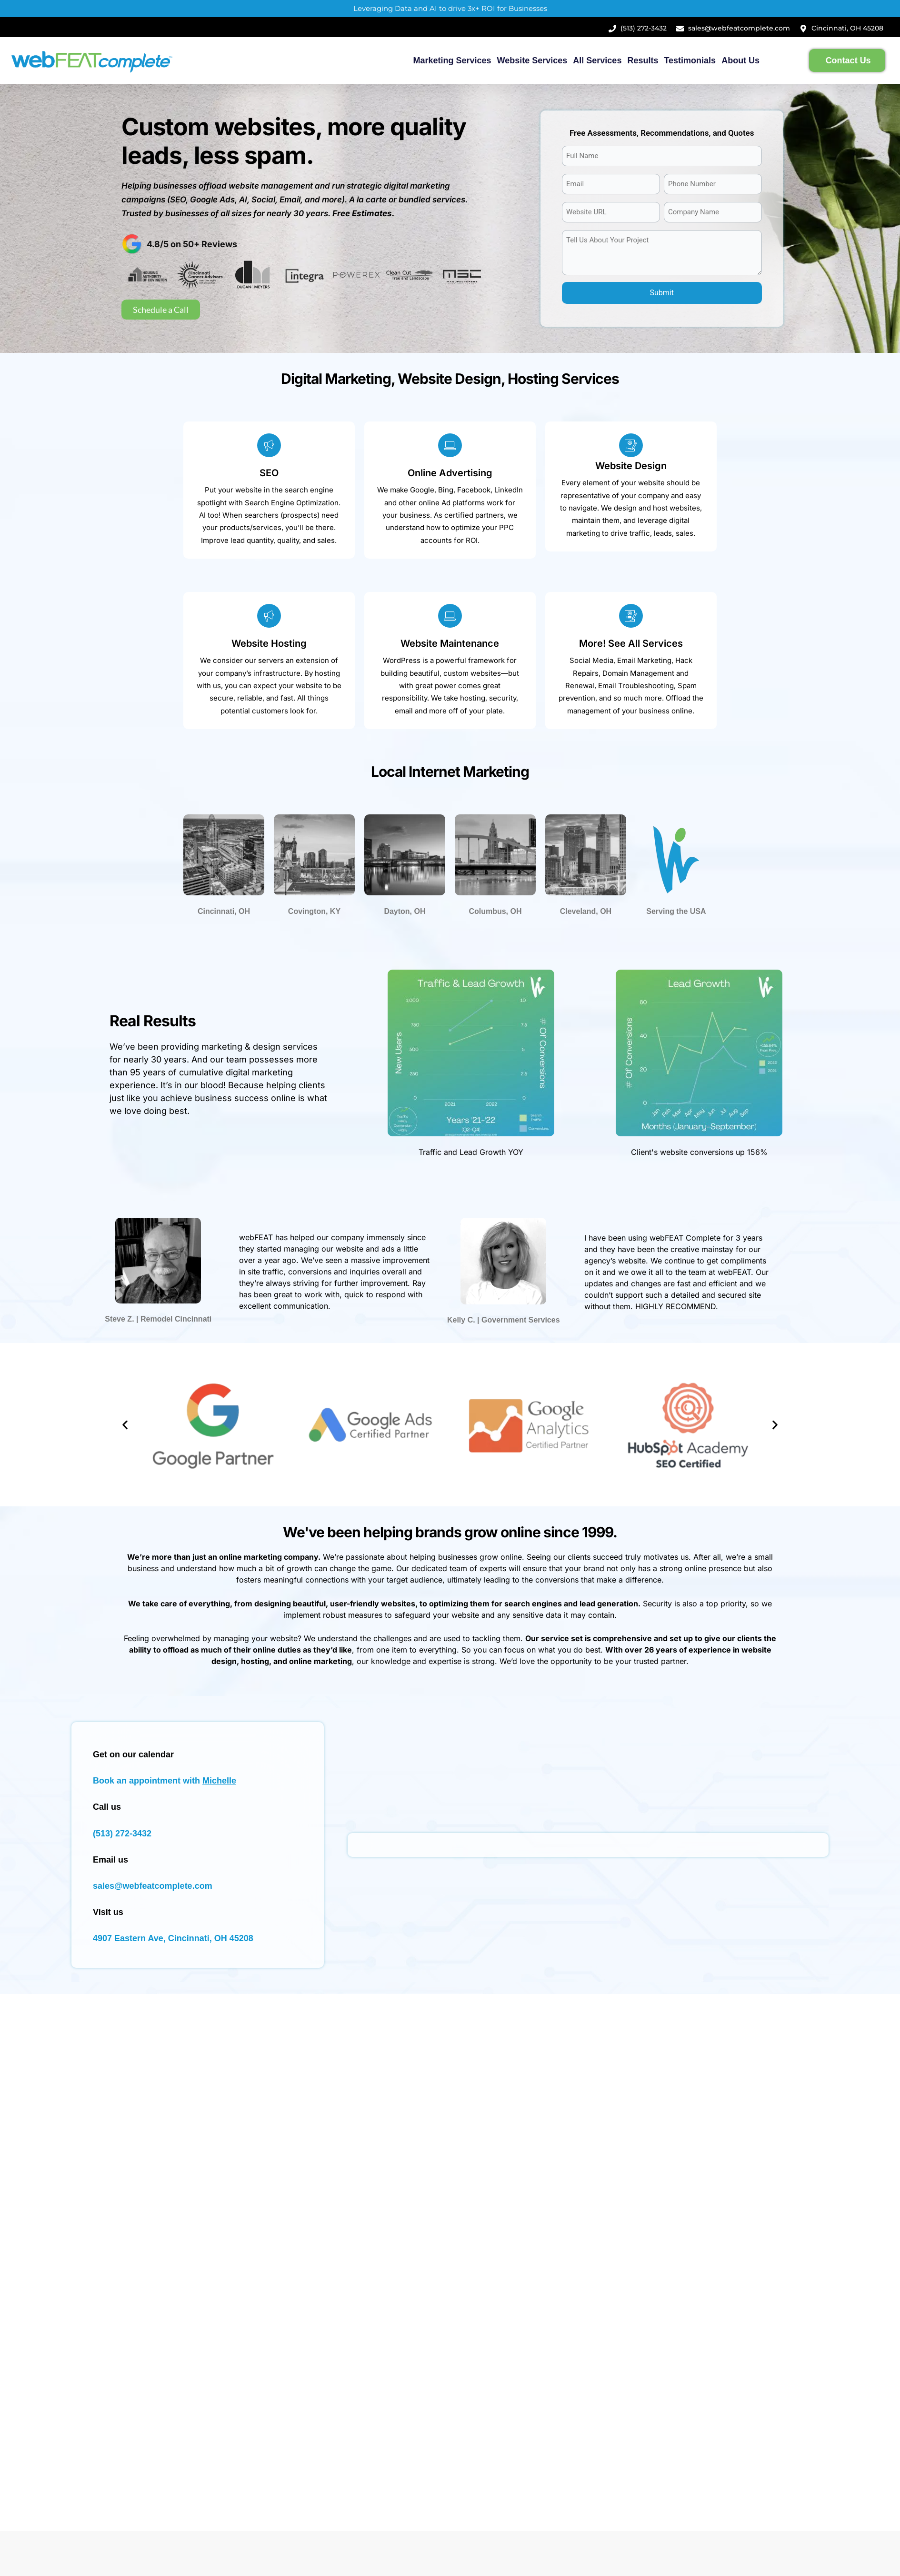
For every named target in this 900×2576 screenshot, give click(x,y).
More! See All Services (631, 643)
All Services (597, 60)
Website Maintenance (449, 643)
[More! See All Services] (631, 616)
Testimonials (690, 60)
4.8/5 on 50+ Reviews (192, 244)
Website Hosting (269, 643)
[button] (125, 1425)
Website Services (532, 60)
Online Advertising (450, 473)
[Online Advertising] (450, 445)
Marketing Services (452, 60)
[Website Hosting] (269, 616)
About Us (740, 60)
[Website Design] (631, 445)
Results (642, 60)
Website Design (631, 465)
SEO (269, 473)
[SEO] (269, 445)
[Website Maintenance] (450, 616)
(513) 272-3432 (122, 1833)
